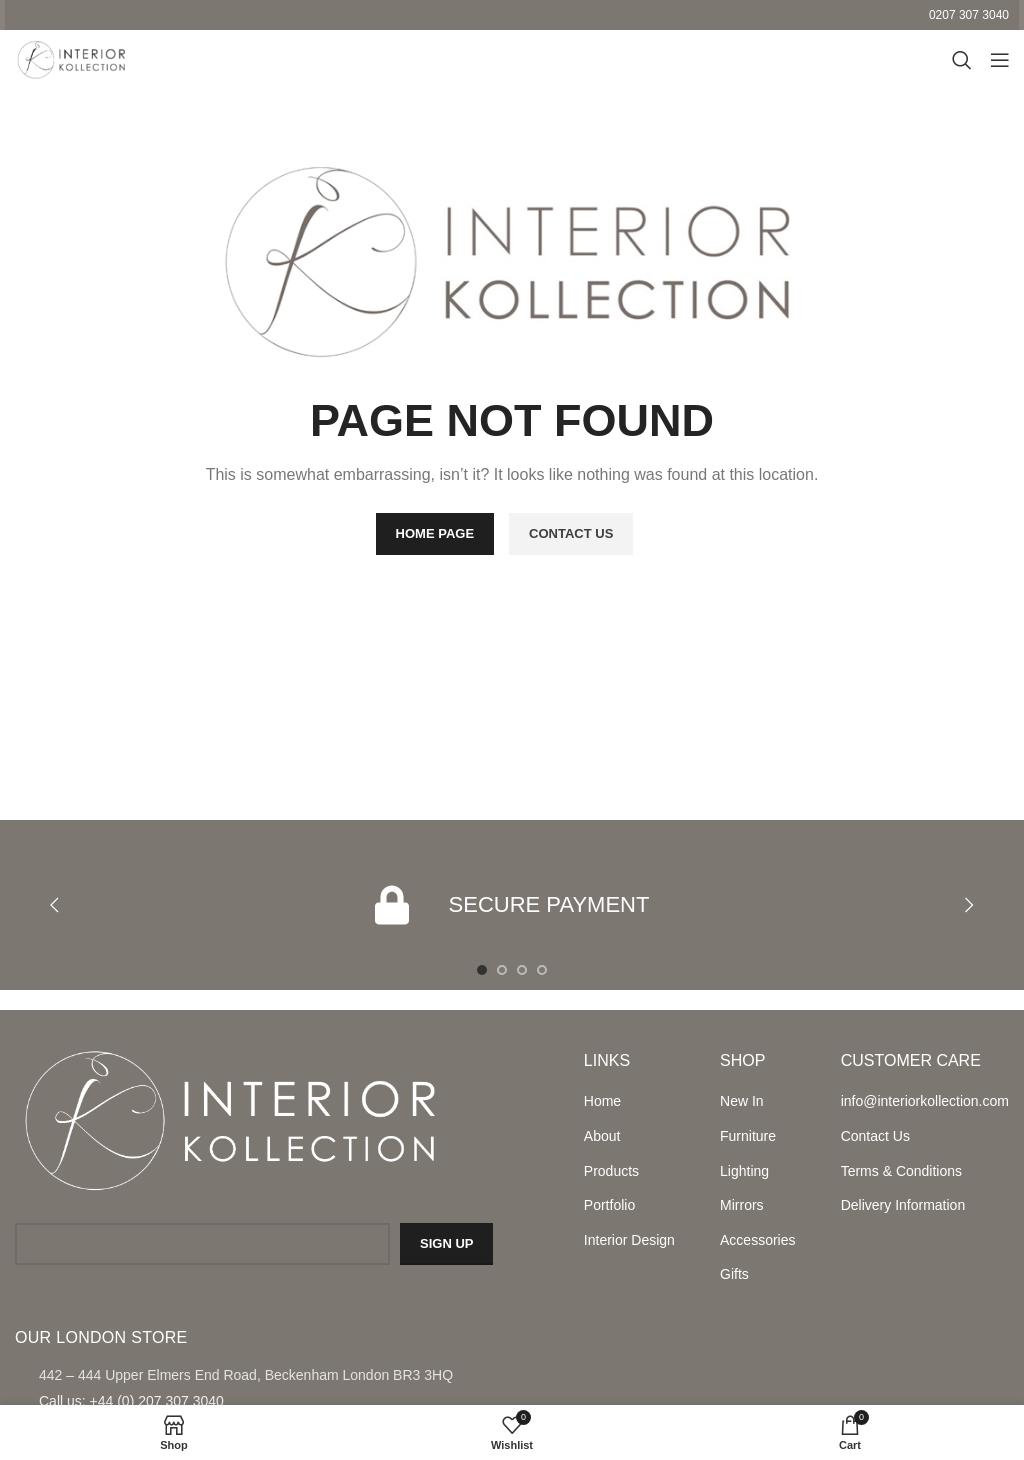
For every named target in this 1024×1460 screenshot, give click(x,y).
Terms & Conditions (901, 1171)
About (602, 1136)
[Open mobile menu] (999, 60)
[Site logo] (70, 59)
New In (742, 1101)
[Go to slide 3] (522, 970)
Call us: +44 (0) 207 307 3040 (131, 1401)
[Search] (959, 60)
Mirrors (742, 1205)
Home (602, 1101)
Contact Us (875, 1136)
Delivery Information (903, 1205)
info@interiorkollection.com (925, 1101)
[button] (55, 905)
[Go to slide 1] (482, 970)
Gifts (734, 1274)
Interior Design (629, 1240)
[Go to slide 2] (502, 970)
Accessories (757, 1240)
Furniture (748, 1136)
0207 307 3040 (969, 15)
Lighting (744, 1171)
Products (611, 1171)
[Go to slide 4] (542, 970)
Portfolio (609, 1205)
